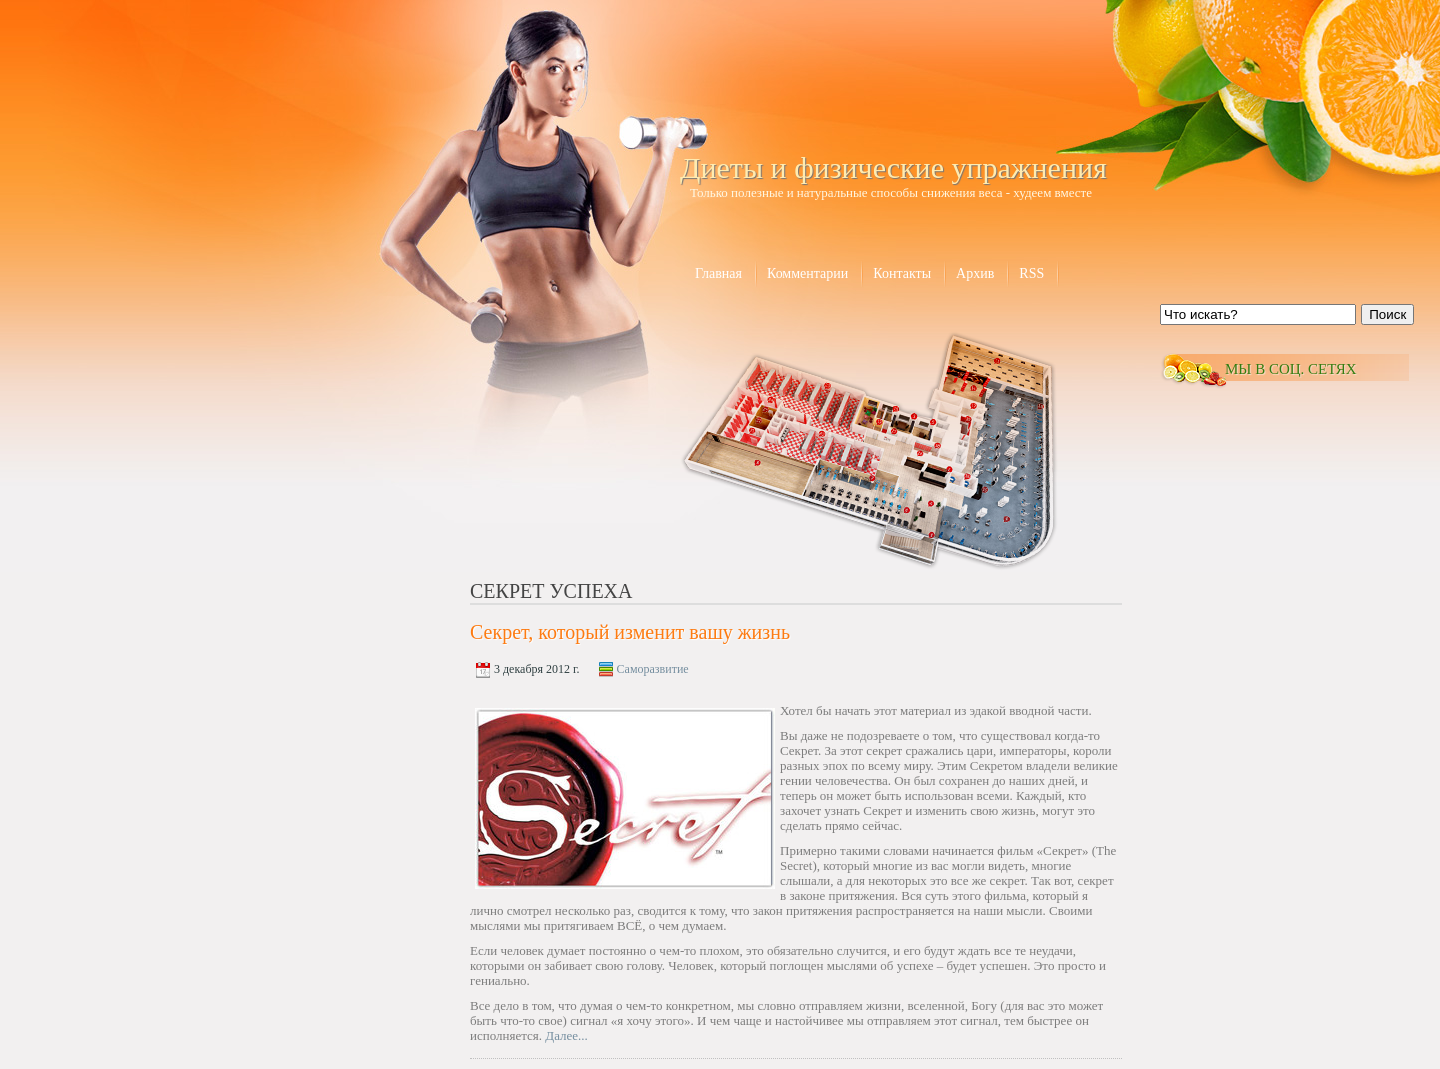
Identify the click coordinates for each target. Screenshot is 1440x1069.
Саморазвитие (653, 669)
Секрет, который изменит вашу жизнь (630, 632)
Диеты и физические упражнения (893, 167)
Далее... (566, 1035)
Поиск (1387, 314)
